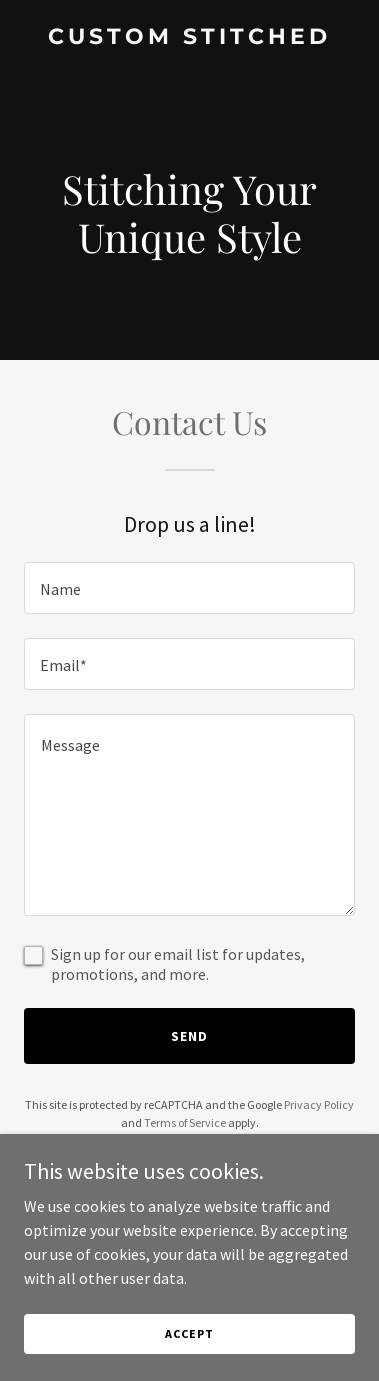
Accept (189, 1333)
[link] (189, 38)
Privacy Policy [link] (319, 1104)
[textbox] (189, 588)
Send (189, 1036)
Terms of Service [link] (185, 1122)
